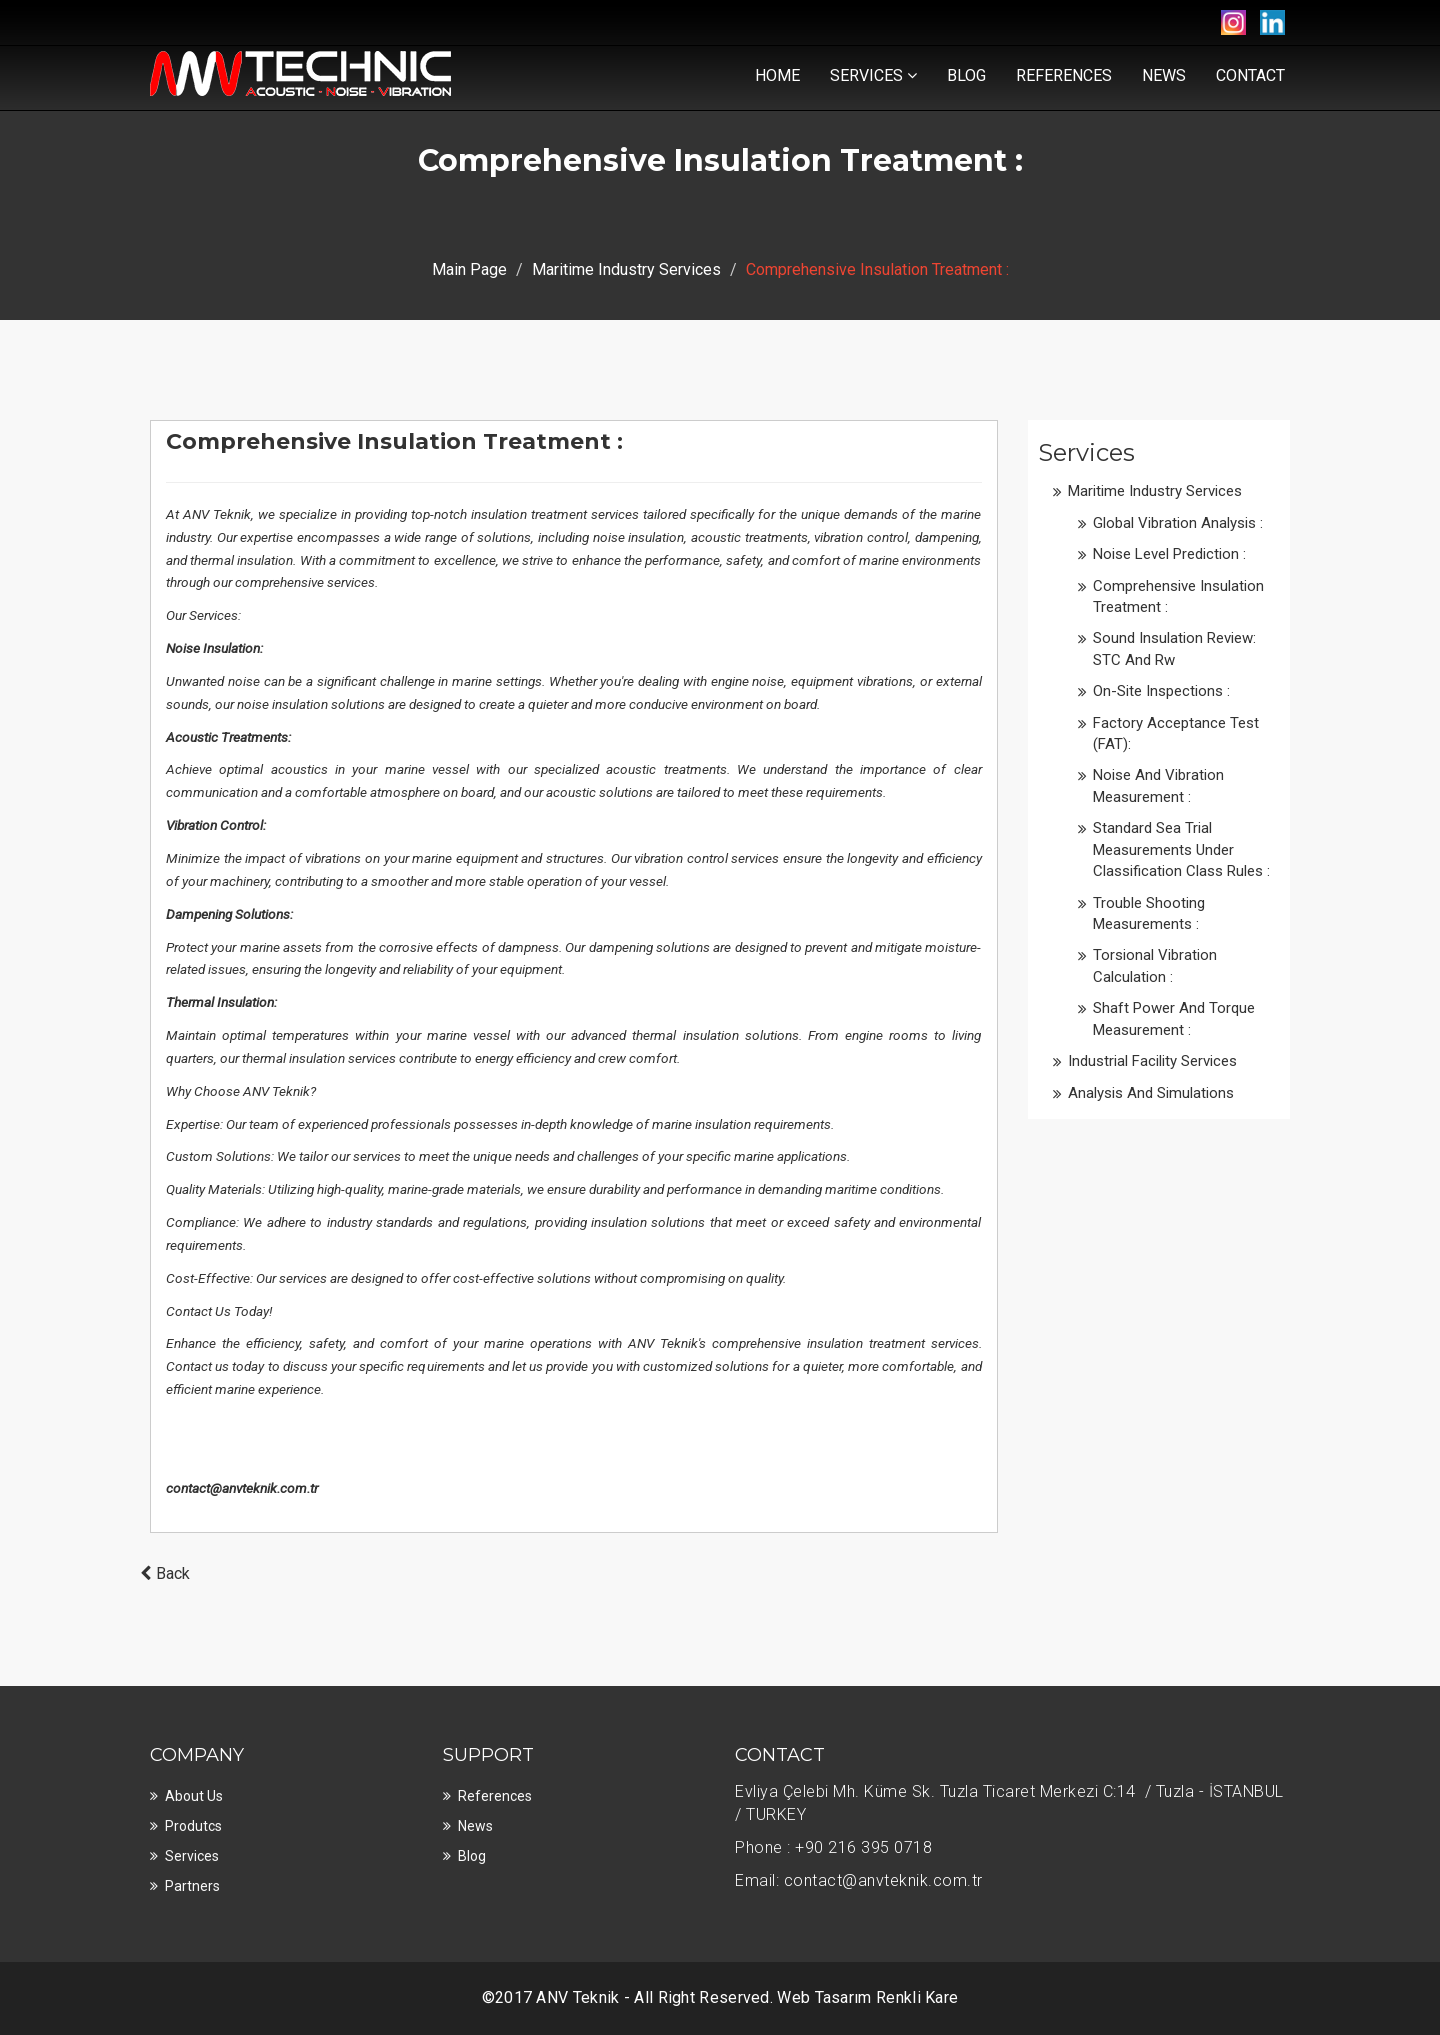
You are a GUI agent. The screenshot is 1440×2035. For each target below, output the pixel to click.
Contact (1250, 75)
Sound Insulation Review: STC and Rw (1174, 648)
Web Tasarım (824, 1997)
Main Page (469, 269)
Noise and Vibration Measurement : (1158, 785)
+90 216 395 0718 (863, 1847)
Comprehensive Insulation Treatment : (1178, 596)
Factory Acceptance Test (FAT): (1176, 733)
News (1164, 75)
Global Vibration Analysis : (1178, 523)
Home (777, 75)
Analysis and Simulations (1151, 1093)
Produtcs (193, 1826)
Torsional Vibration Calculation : (1155, 965)
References (1064, 75)
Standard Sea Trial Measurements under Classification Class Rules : (1181, 849)
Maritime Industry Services (626, 269)
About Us (194, 1796)
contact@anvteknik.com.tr (242, 1488)
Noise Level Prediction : (1169, 554)
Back (162, 1573)
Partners (192, 1886)
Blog (966, 75)
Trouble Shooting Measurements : (1149, 913)
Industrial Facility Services (1152, 1061)
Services (873, 75)
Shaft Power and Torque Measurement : (1174, 1018)
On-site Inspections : (1161, 691)
